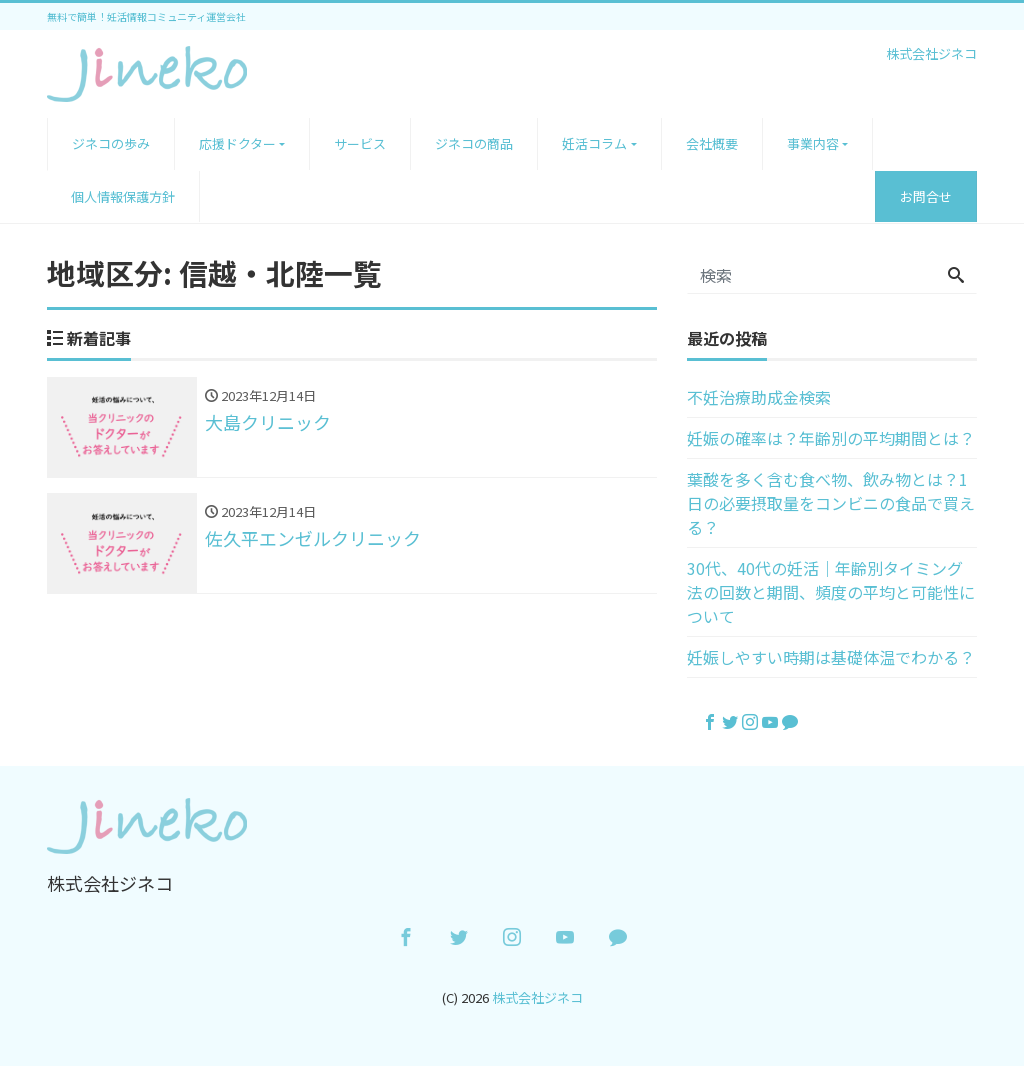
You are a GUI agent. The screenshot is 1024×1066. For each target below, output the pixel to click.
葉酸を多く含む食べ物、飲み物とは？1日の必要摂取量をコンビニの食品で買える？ (831, 503)
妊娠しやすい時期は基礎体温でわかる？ (831, 657)
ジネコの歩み (111, 143)
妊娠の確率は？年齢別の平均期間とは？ (831, 438)
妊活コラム (594, 143)
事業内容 (813, 143)
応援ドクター (237, 143)
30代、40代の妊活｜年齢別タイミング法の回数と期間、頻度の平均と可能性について (831, 592)
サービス (360, 143)
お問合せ (926, 196)
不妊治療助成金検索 (759, 397)
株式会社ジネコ (537, 997)
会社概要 (712, 143)
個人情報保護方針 (123, 196)
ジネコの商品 (474, 143)
